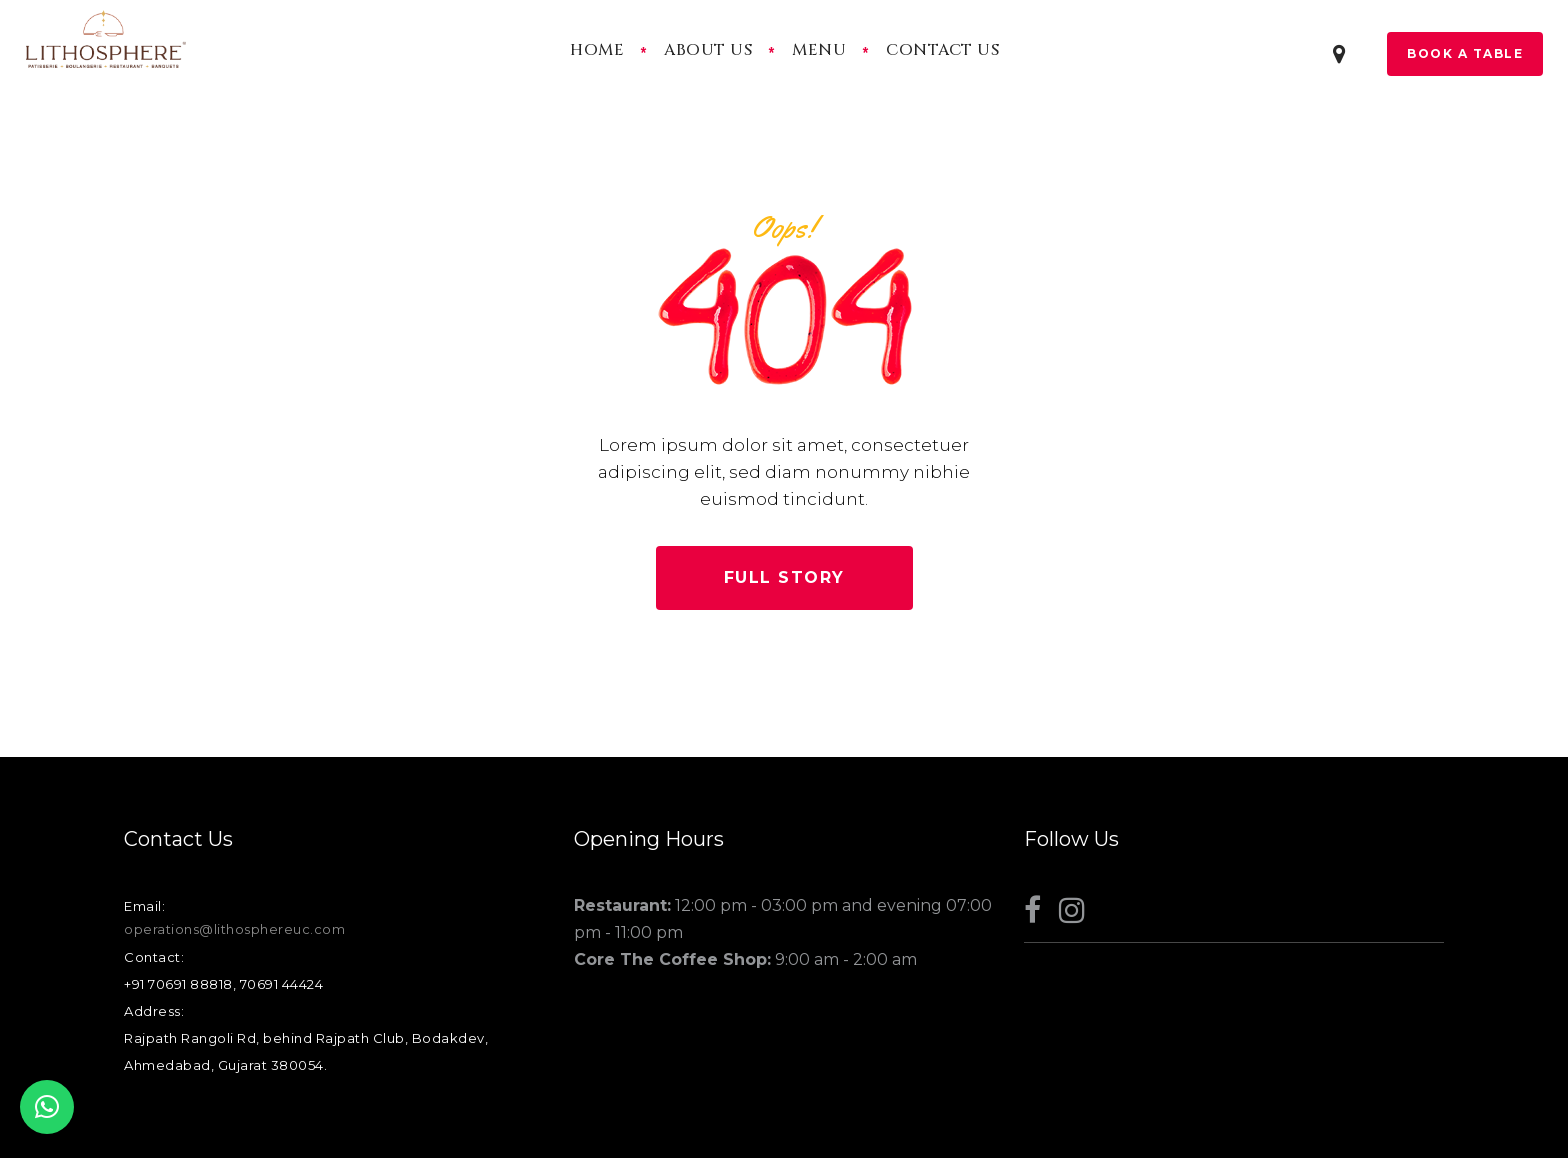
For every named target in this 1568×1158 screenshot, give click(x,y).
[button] (47, 1107)
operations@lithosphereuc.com (234, 929)
